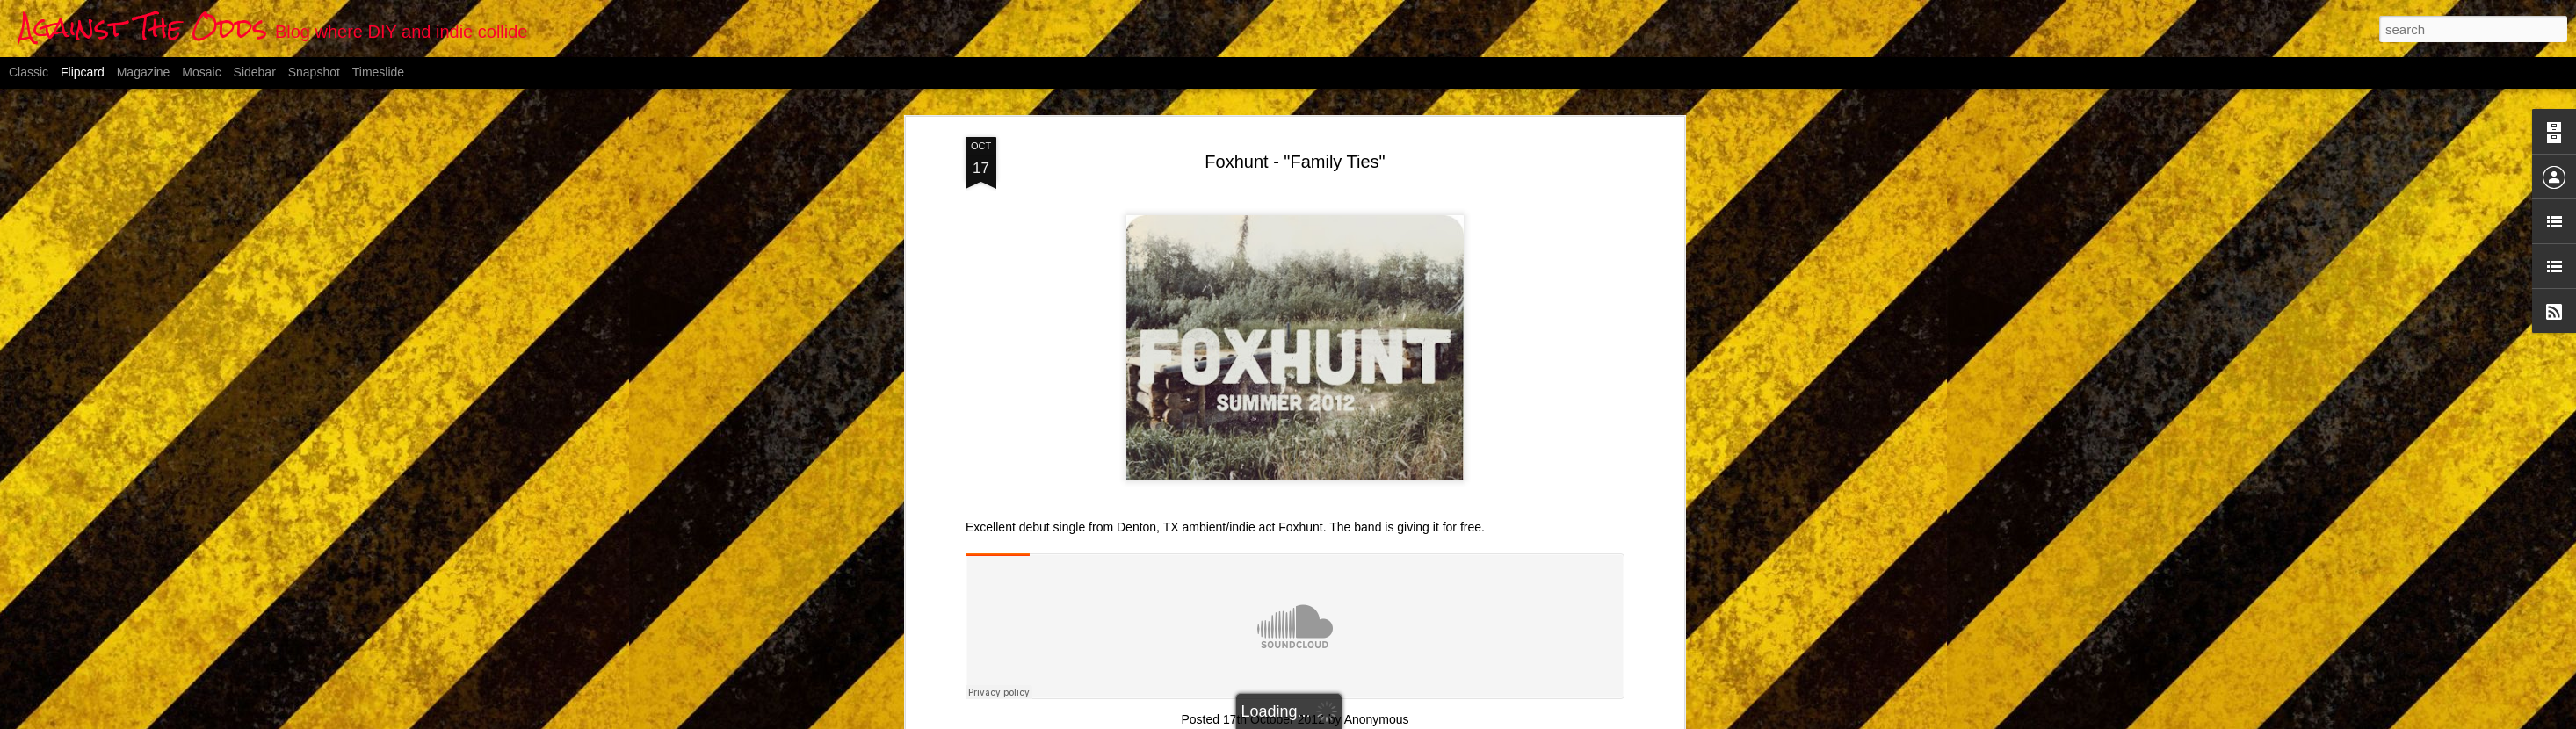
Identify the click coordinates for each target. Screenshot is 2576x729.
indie (1368, 707)
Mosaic (201, 72)
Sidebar (255, 72)
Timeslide (378, 72)
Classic (28, 72)
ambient (1217, 707)
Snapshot (314, 72)
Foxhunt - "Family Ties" (1295, 126)
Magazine (143, 72)
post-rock (1412, 707)
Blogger (1375, 719)
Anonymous (1376, 684)
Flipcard (83, 72)
